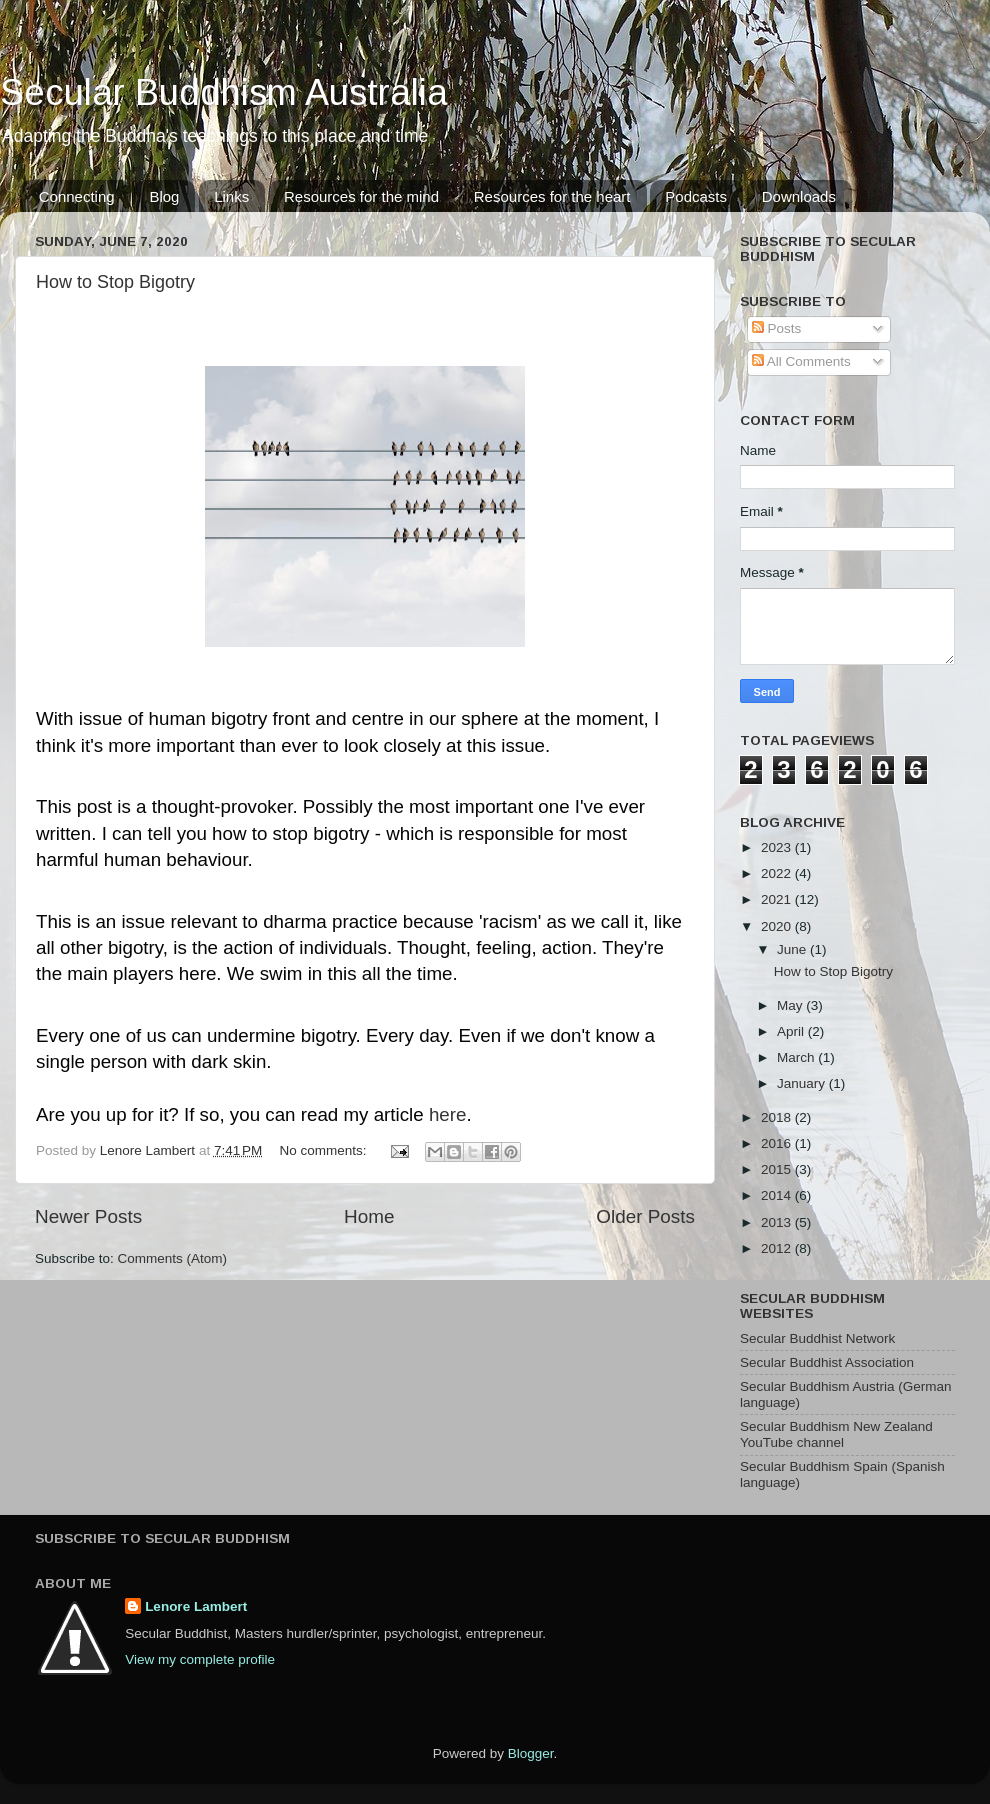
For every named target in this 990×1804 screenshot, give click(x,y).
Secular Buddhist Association (827, 1362)
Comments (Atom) (173, 1258)
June (793, 949)
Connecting (77, 196)
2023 (778, 847)
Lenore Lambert (196, 1606)
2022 (778, 873)
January (803, 1083)
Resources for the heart (552, 196)
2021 (778, 899)
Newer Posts (88, 1216)
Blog (164, 196)
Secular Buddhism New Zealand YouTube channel (836, 1434)
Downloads (799, 196)
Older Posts (645, 1216)
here (448, 1114)
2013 (778, 1222)
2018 (778, 1117)
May (791, 1005)
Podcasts (696, 196)
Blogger (531, 1753)
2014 (778, 1195)
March (797, 1057)
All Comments (801, 361)
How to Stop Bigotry (115, 282)
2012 (778, 1248)
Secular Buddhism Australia (224, 92)
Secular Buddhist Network (817, 1338)
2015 (778, 1169)
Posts (777, 328)
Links (231, 196)
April (792, 1031)
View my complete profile (200, 1659)
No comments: (325, 1150)
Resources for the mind (361, 196)
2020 (778, 926)
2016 (778, 1143)
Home (369, 1216)
